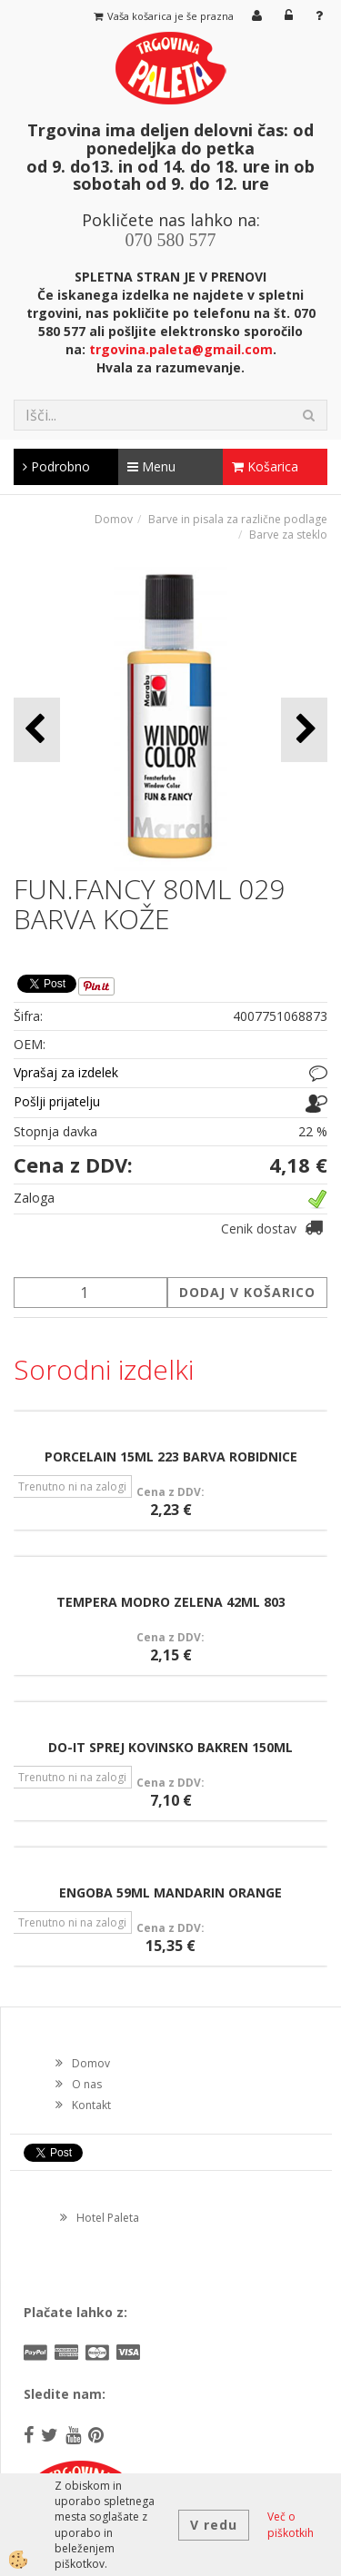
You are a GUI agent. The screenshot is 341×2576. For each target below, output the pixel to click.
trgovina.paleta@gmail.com (181, 349)
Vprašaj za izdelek (66, 1072)
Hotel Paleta (107, 2217)
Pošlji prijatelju (57, 1101)
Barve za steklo (288, 534)
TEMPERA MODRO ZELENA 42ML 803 (171, 1601)
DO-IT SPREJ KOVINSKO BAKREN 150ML (170, 1747)
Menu (151, 466)
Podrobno (56, 466)
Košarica (265, 466)
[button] (304, 730)
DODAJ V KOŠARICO (247, 1292)
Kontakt (91, 2105)
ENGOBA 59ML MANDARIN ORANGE (170, 1892)
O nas (87, 2084)
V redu (213, 2524)
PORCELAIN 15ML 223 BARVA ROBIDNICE (171, 1456)
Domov (114, 519)
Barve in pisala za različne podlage (237, 519)
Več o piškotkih (290, 2524)
